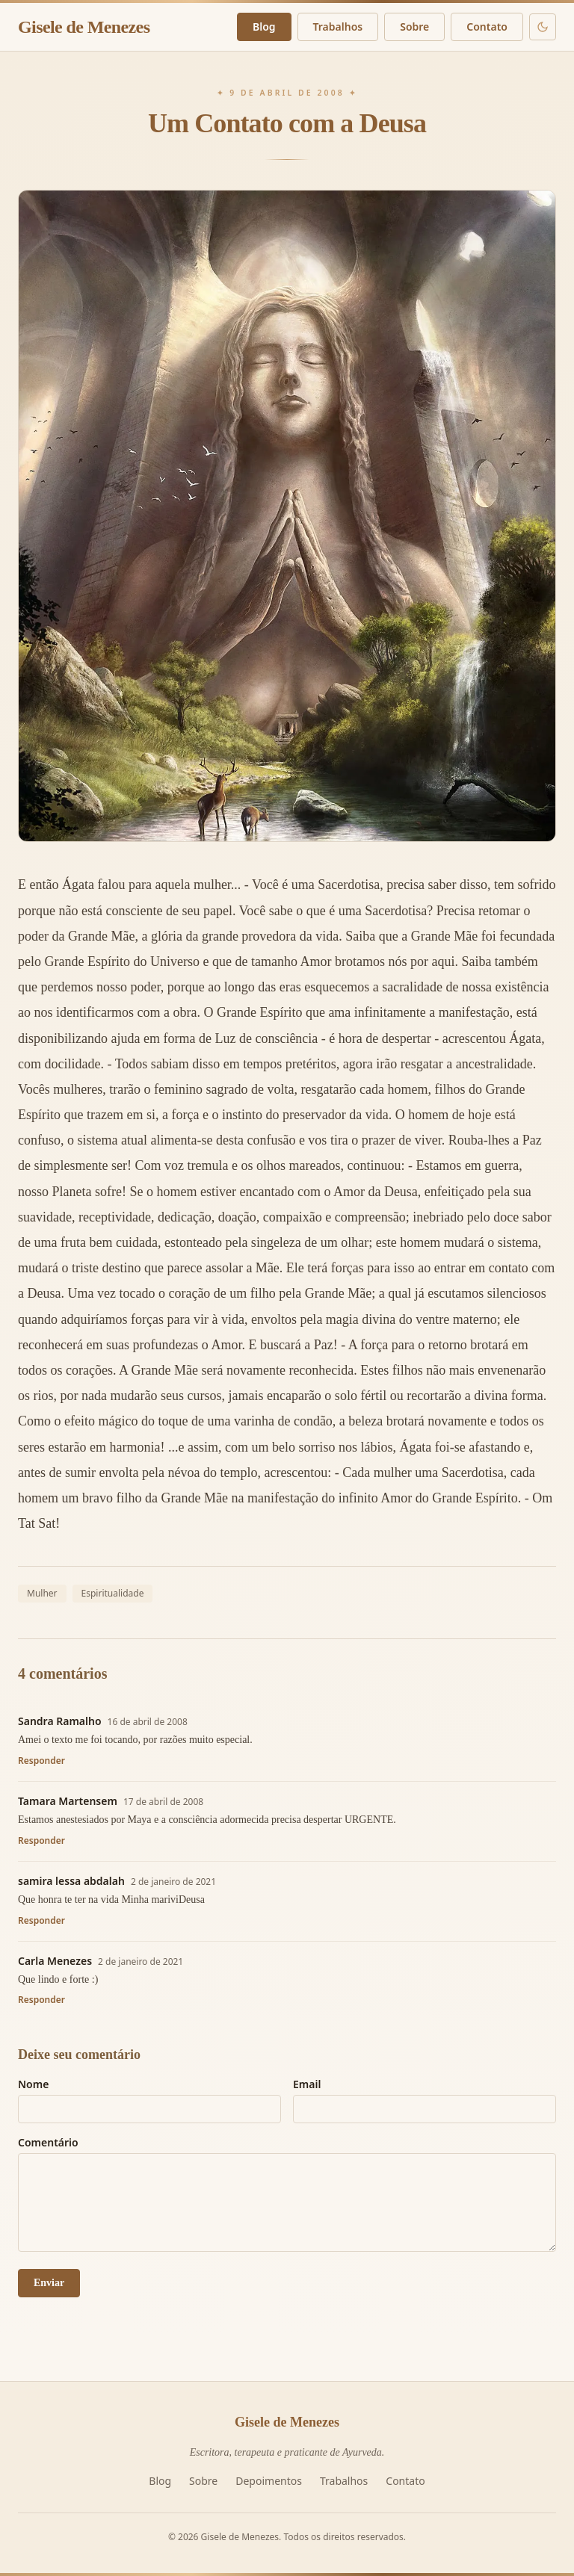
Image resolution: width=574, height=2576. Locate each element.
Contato (486, 26)
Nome (33, 2084)
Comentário (48, 2142)
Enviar (49, 2282)
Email (307, 2084)
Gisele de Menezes (83, 27)
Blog (264, 26)
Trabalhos (338, 26)
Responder (41, 1761)
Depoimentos (268, 2481)
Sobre (414, 26)
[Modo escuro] (542, 26)
